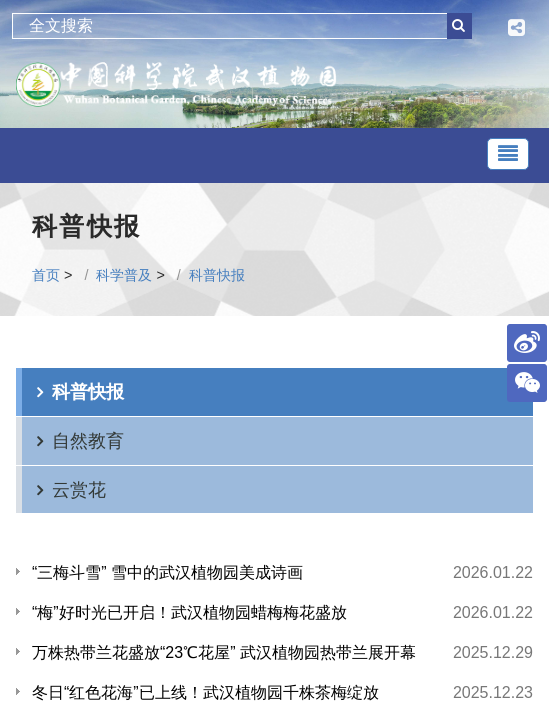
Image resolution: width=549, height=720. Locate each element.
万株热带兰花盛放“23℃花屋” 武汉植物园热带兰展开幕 (224, 652)
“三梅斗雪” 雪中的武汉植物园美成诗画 (167, 572)
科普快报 (217, 275)
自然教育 (88, 440)
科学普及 (124, 275)
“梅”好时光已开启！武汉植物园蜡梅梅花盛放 (189, 612)
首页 (46, 275)
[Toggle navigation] (508, 154)
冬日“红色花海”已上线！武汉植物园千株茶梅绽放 (205, 692)
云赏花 (79, 489)
